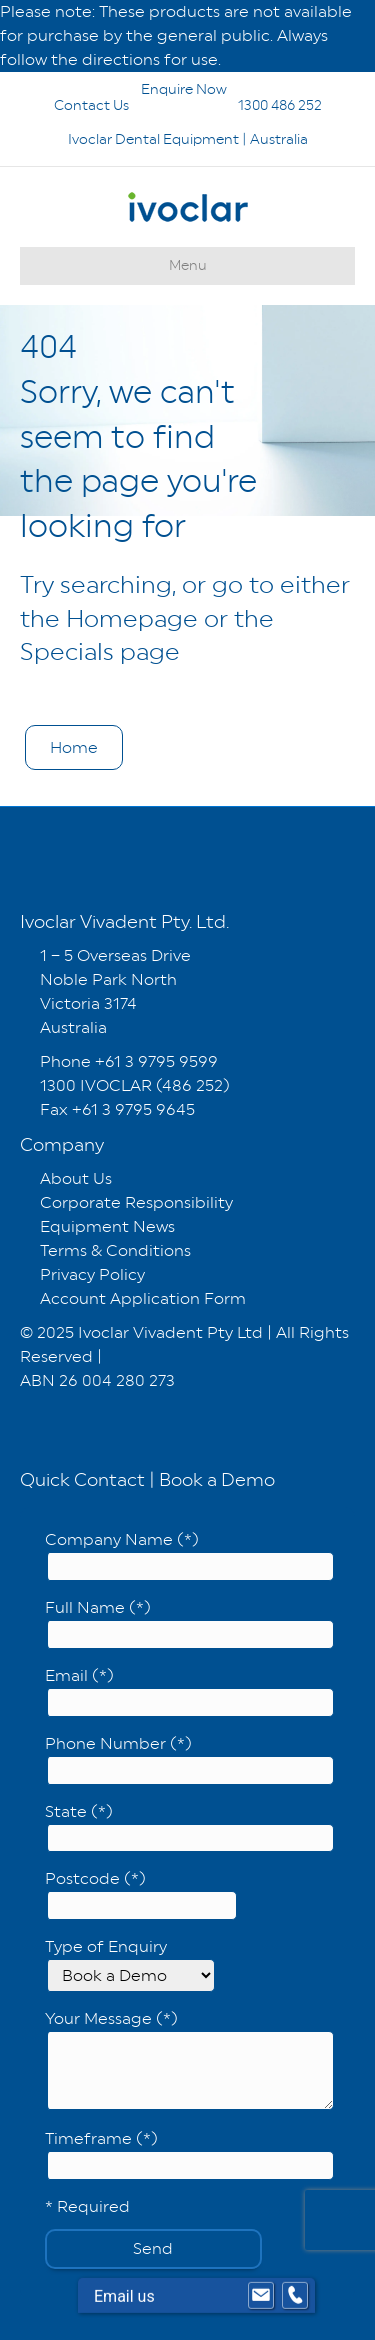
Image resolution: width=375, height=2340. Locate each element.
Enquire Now (134, 89)
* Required (87, 2206)
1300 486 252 (253, 105)
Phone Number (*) (189, 1759)
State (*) (189, 1827)
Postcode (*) (141, 1894)
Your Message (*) (189, 2059)
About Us (76, 1178)
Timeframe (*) (189, 2154)
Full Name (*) (189, 1623)
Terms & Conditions (115, 1250)
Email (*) (189, 1691)
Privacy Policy (92, 1274)
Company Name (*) (189, 1555)
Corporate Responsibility (136, 1202)
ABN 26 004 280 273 (97, 1380)
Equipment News (107, 1226)
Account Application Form (143, 1298)
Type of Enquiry (130, 1964)
